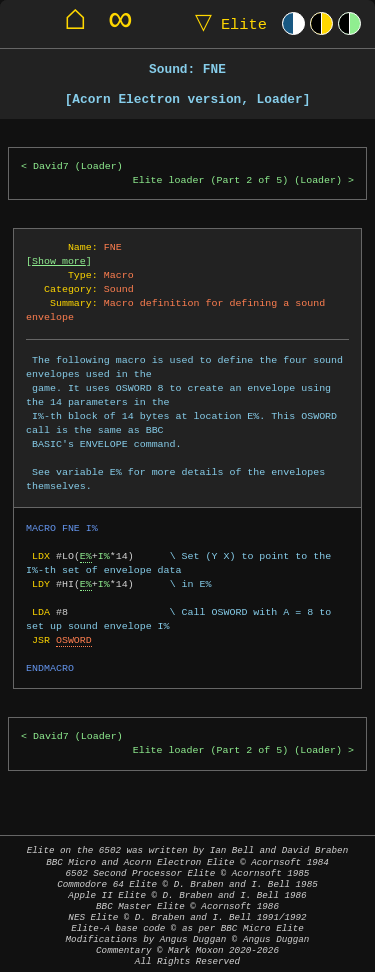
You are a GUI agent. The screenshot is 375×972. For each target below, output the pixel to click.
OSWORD (74, 640)
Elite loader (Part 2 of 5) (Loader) (237, 180)
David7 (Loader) (78, 166)
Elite (226, 23)
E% (86, 556)
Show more (59, 261)
